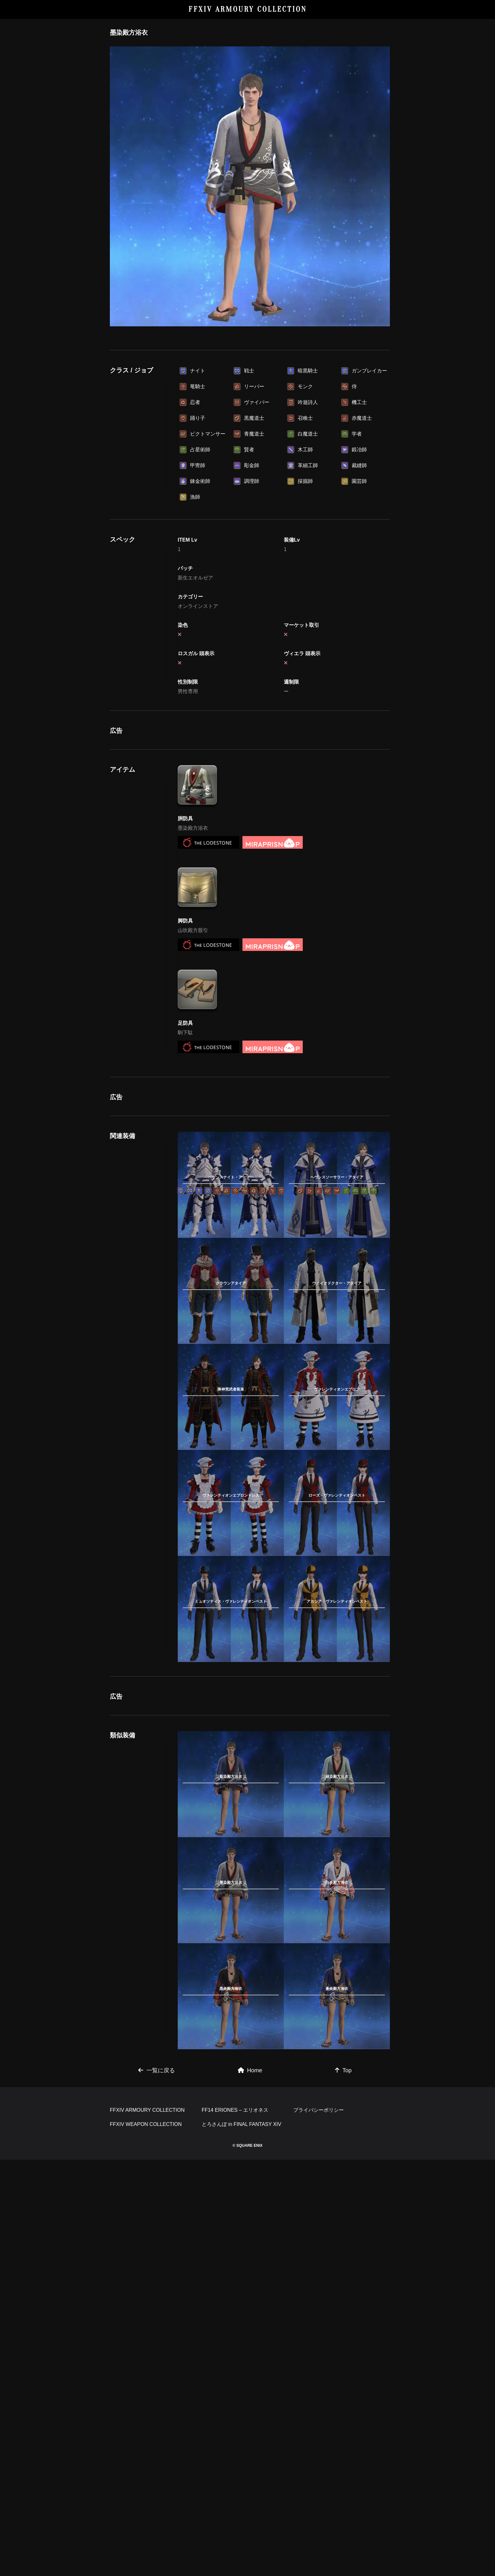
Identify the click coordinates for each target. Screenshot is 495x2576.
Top (343, 2070)
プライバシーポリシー (318, 2110)
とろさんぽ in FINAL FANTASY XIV (241, 2124)
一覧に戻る (156, 2070)
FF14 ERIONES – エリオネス (235, 2110)
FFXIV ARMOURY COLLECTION (247, 9)
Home (250, 2070)
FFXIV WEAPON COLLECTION (146, 2124)
